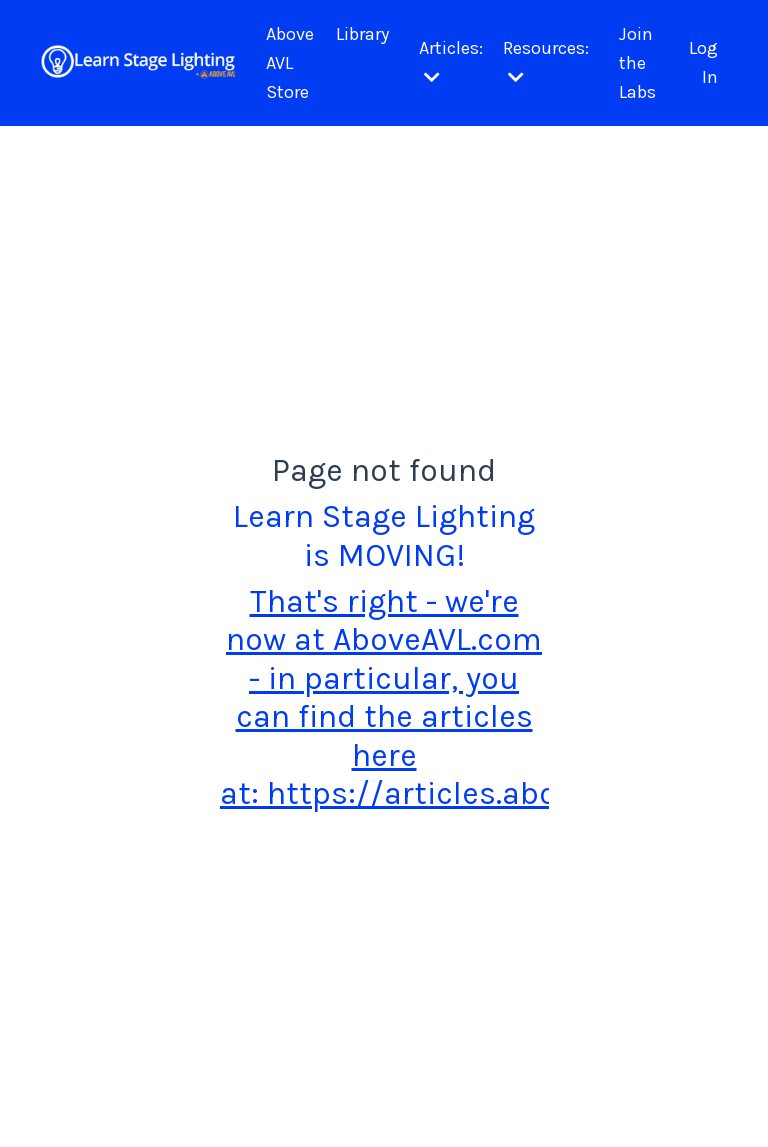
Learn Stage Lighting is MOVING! (384, 535)
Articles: (451, 61)
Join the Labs (637, 63)
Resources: (546, 61)
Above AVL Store (290, 63)
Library (362, 34)
